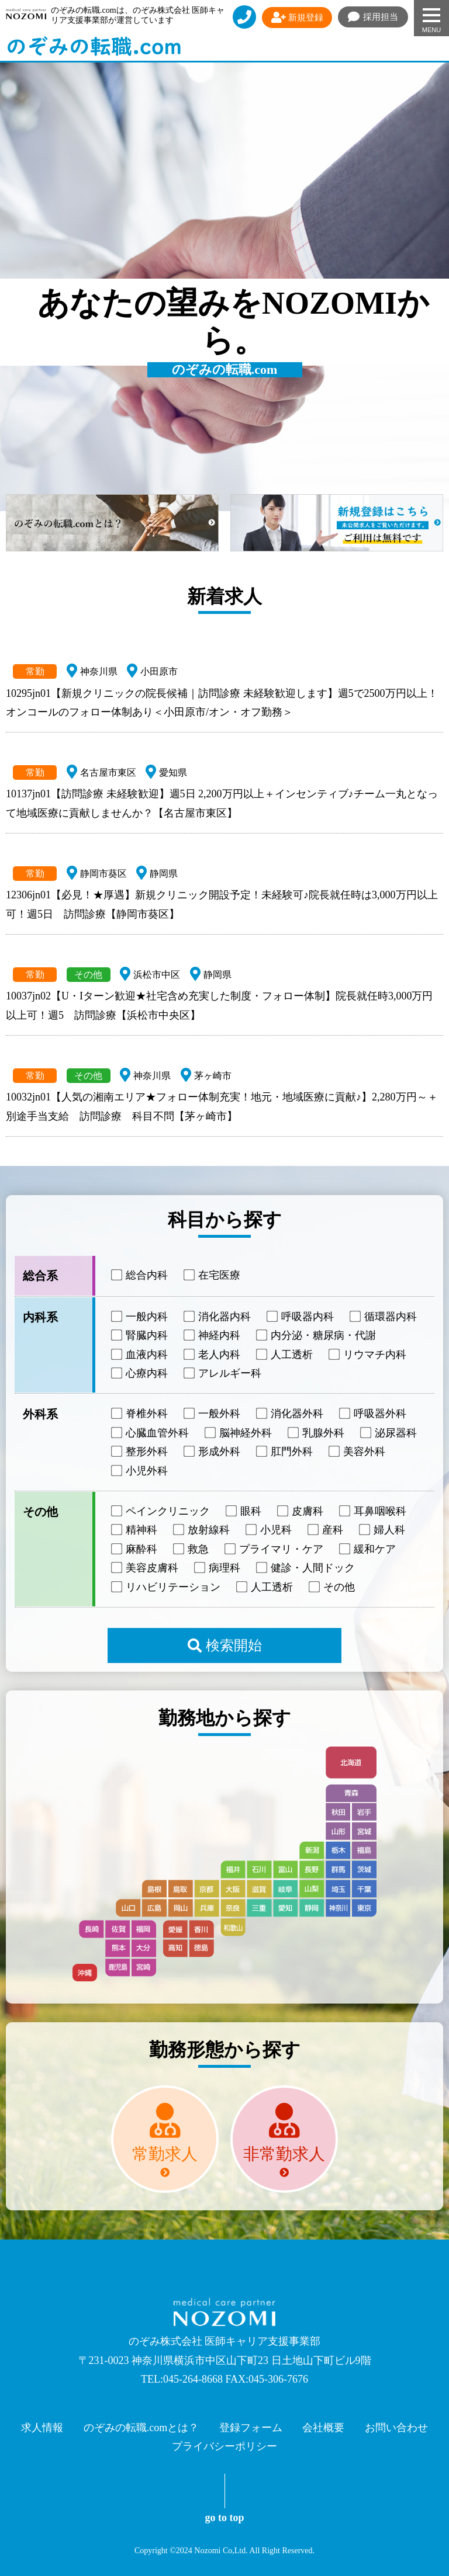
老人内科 (212, 1354)
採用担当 (373, 17)
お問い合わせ (396, 2427)
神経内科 (212, 1335)
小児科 (269, 1530)
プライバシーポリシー (224, 2446)
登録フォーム (250, 2427)
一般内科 (140, 1316)
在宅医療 (212, 1275)
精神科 (135, 1530)
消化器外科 (290, 1413)
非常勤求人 (284, 2154)
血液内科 (140, 1354)
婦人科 (383, 1530)
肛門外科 (285, 1451)
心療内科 (140, 1373)
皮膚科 (301, 1511)
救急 (192, 1549)
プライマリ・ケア (274, 1549)
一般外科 (212, 1413)
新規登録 (297, 17)
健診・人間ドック (306, 1568)
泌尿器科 (389, 1433)
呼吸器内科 (301, 1316)
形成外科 (212, 1451)
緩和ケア (368, 1549)
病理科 (218, 1568)
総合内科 (140, 1275)
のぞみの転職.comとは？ (141, 2427)
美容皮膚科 (145, 1568)
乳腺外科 (316, 1433)
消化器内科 (218, 1316)
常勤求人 (165, 2154)
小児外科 (140, 1470)
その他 (332, 1586)
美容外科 (357, 1451)
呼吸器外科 (373, 1413)
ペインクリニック (161, 1511)
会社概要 (323, 2427)
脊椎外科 (140, 1413)
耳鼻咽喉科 (373, 1511)
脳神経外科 (239, 1433)
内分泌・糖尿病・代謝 (317, 1335)
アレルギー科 (223, 1373)
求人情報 (42, 2427)
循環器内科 (384, 1316)
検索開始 (225, 1645)
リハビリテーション (166, 1586)
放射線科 (202, 1530)
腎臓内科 (140, 1335)
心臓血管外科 (151, 1433)
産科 (326, 1530)
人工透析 (285, 1354)
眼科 (244, 1511)
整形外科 (140, 1451)
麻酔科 (135, 1549)
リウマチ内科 (368, 1354)
